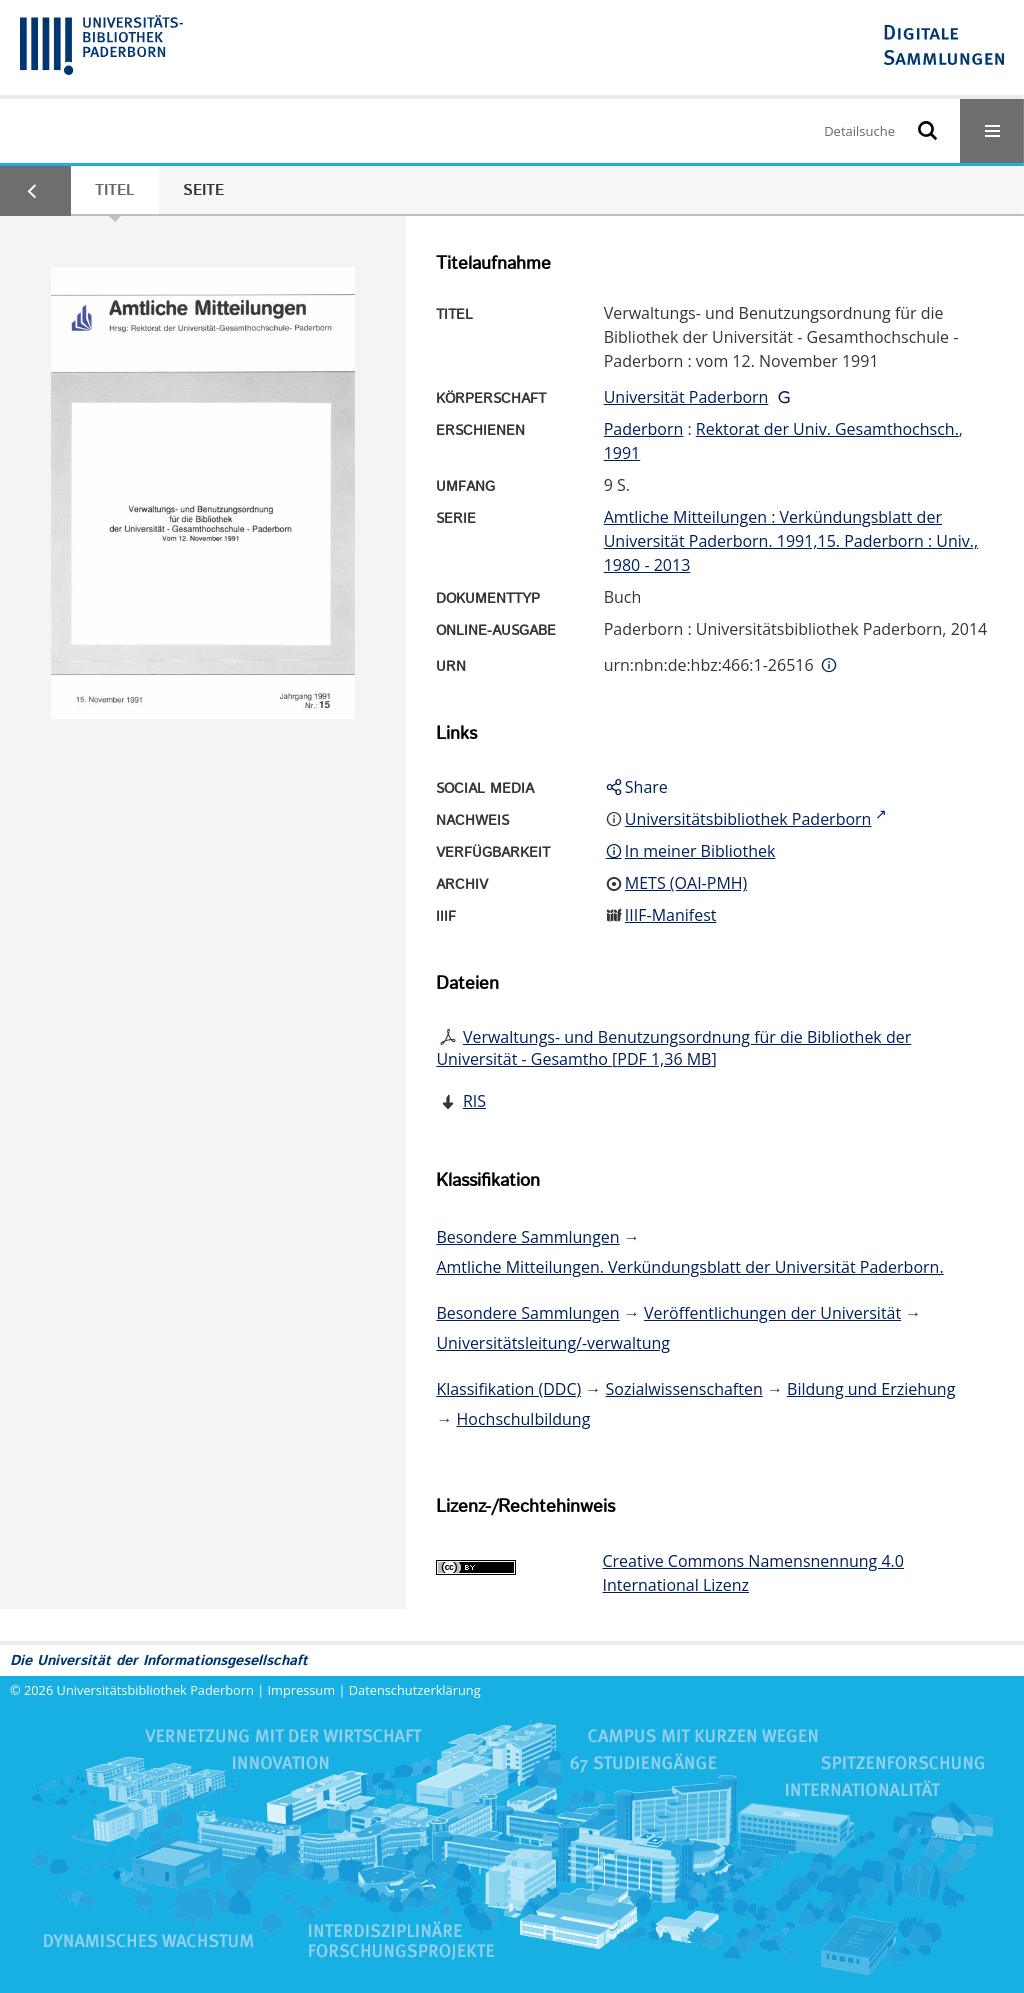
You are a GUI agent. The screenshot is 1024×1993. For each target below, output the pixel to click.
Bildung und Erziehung (871, 1389)
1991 (622, 453)
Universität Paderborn (686, 397)
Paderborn (644, 429)
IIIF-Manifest (671, 915)
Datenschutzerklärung (415, 1690)
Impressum (302, 1690)
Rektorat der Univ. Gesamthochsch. (827, 429)
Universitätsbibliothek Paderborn (155, 1690)
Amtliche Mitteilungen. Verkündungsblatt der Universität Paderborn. (689, 1267)
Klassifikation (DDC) (508, 1389)
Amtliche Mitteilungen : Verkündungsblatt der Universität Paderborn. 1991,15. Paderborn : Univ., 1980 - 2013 (791, 541)
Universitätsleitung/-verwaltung (553, 1343)
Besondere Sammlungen (527, 1237)
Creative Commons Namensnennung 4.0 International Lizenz (752, 1573)
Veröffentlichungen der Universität (772, 1313)
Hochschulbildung (524, 1419)
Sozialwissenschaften (684, 1389)
